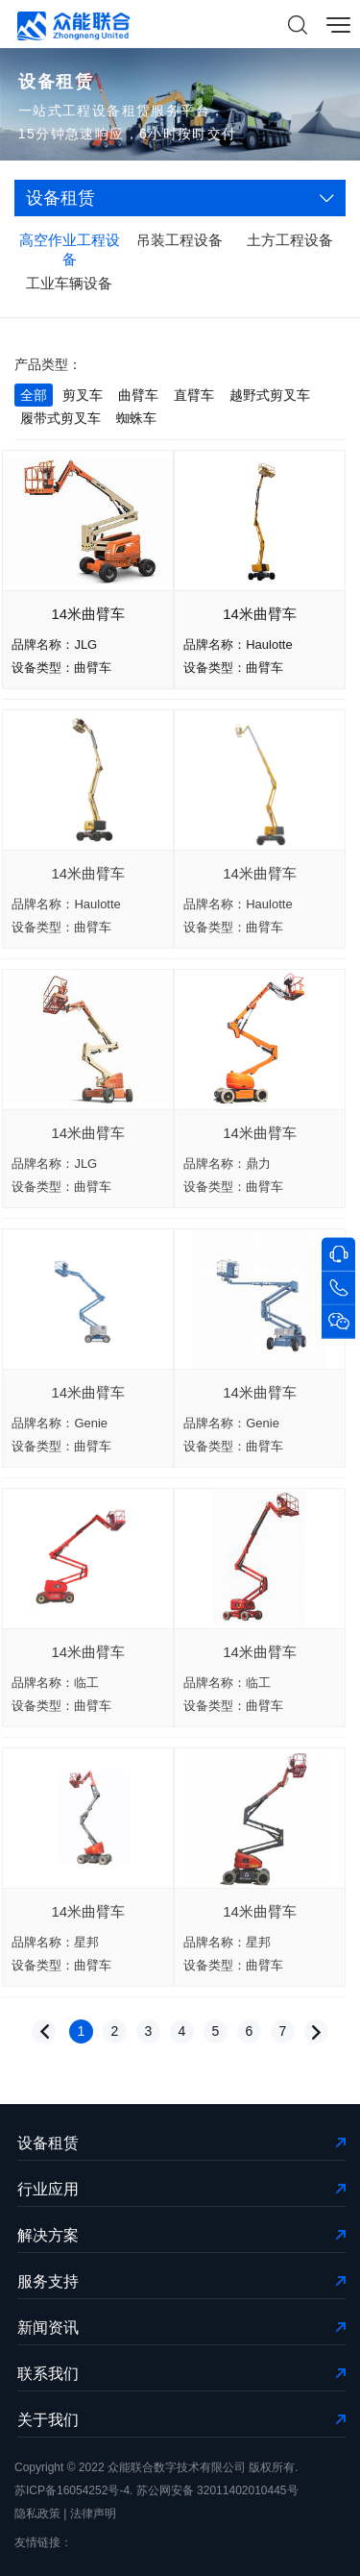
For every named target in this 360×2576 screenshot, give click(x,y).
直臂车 (194, 395)
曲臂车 (138, 395)
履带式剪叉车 (60, 418)
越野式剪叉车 (269, 395)
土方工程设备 (290, 240)
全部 (33, 395)
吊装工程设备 (179, 240)
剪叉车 (82, 395)
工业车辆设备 (69, 283)
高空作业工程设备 (69, 249)
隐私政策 (37, 2513)
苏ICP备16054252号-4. (73, 2490)
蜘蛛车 (136, 418)
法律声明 (93, 2513)
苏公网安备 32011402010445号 (217, 2490)
